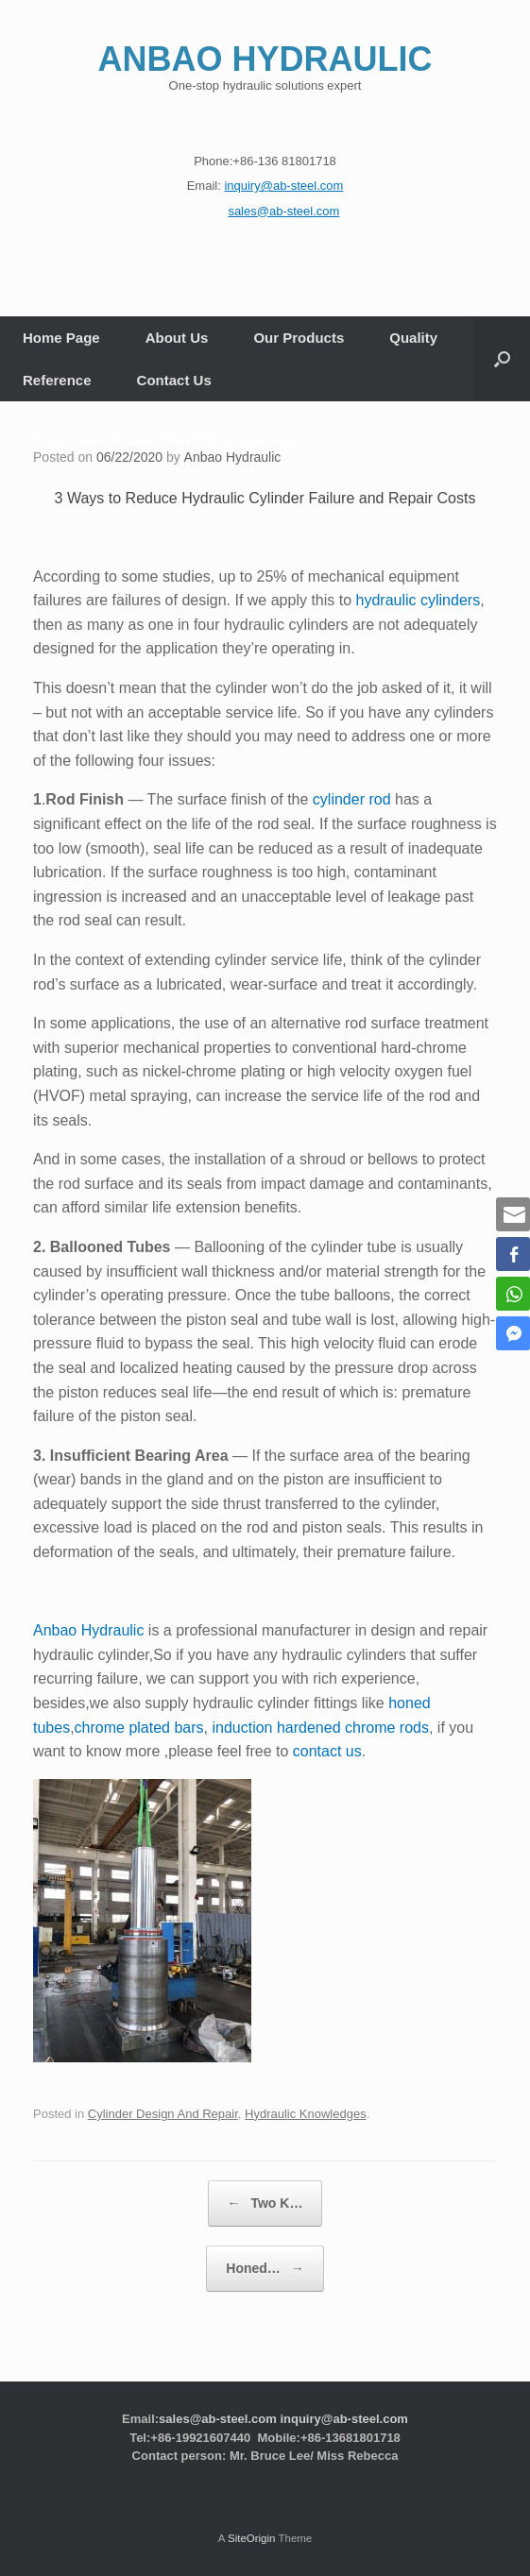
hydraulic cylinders (418, 600)
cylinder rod (352, 799)
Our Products (298, 338)
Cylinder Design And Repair (163, 2114)
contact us (327, 1751)
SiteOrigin (252, 2538)
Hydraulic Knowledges (306, 2114)
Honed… (264, 2269)
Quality (413, 338)
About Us (177, 338)
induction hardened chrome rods (320, 1728)
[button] (502, 358)
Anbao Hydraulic (233, 457)
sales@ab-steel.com (218, 2419)
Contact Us (174, 380)
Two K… (265, 2203)
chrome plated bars (139, 1728)
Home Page (61, 338)
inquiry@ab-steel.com (343, 2419)
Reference (57, 380)
